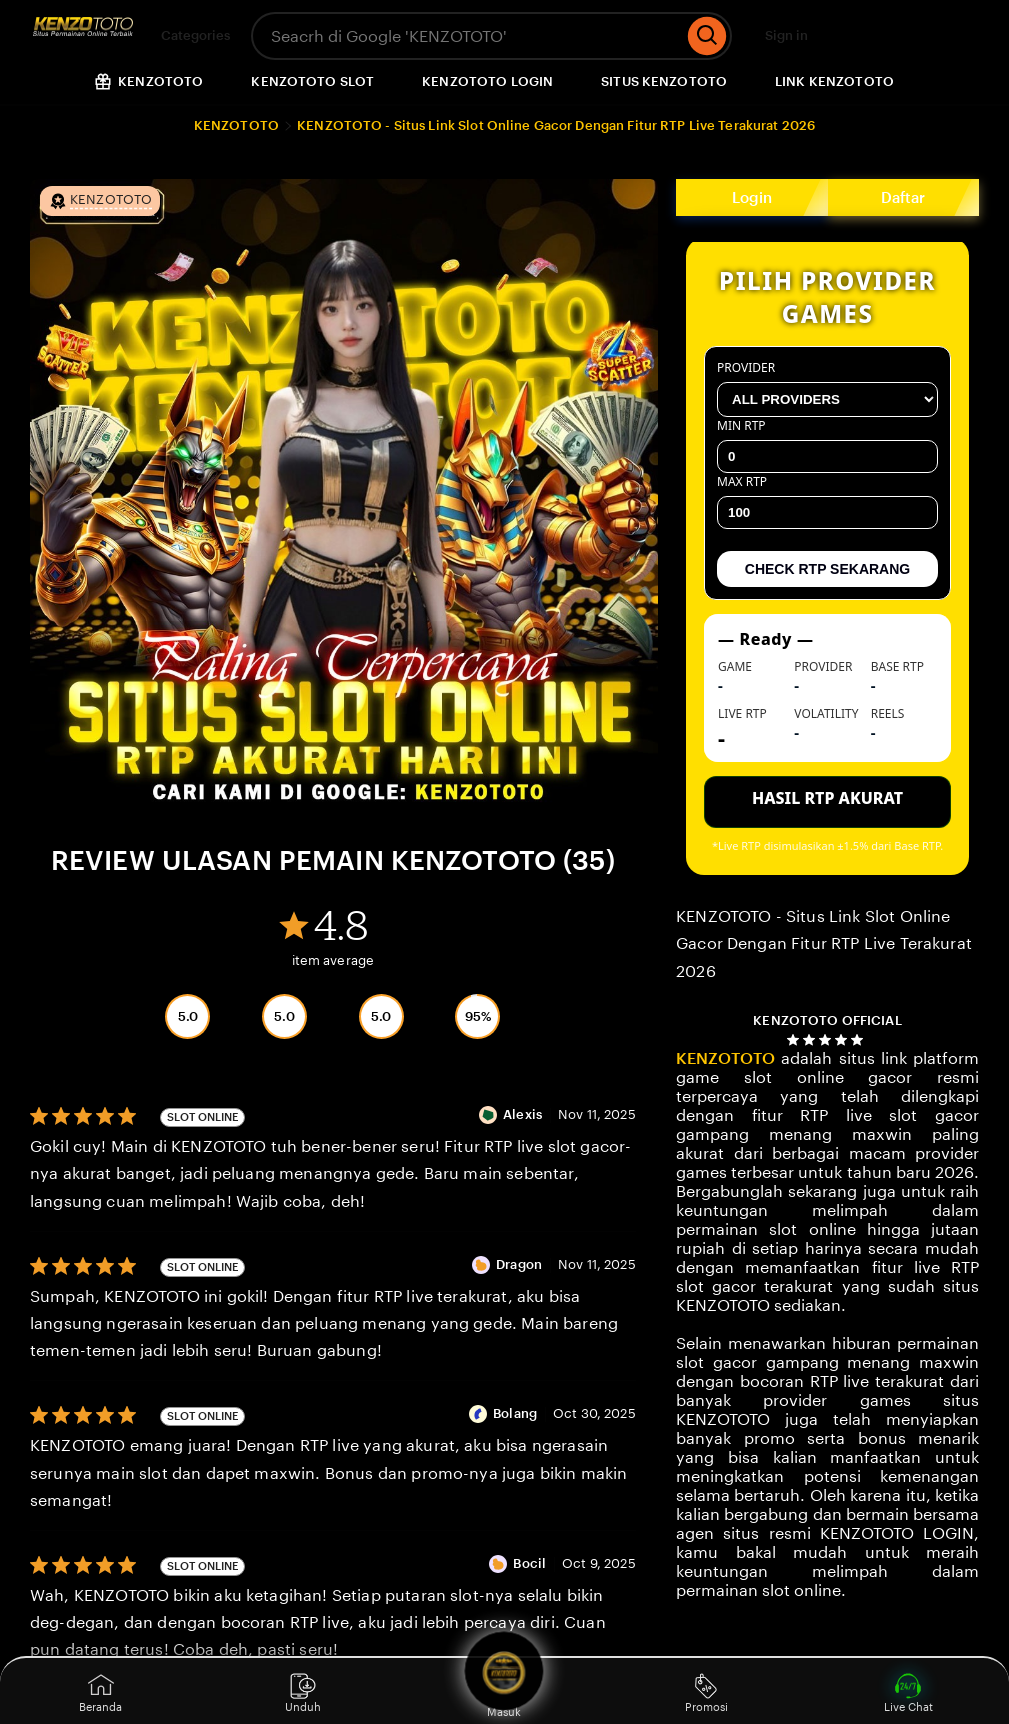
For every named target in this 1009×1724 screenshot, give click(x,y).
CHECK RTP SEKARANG (827, 569)
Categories (183, 36)
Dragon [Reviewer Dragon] (519, 1264)
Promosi (706, 1693)
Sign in (786, 35)
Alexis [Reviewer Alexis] (522, 1114)
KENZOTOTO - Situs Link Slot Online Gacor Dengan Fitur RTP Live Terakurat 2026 (556, 125)
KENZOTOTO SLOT (312, 81)
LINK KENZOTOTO (834, 81)
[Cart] (949, 36)
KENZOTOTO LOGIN (487, 81)
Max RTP (827, 501)
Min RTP (827, 445)
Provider (827, 388)
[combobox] (467, 36)
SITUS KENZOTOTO (664, 81)
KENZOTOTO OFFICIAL (827, 1020)
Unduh (303, 1693)
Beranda (100, 1693)
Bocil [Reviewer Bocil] (529, 1563)
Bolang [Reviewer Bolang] (515, 1413)
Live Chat (908, 1693)
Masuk (504, 1691)
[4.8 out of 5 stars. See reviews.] (828, 1039)
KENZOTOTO (236, 125)
